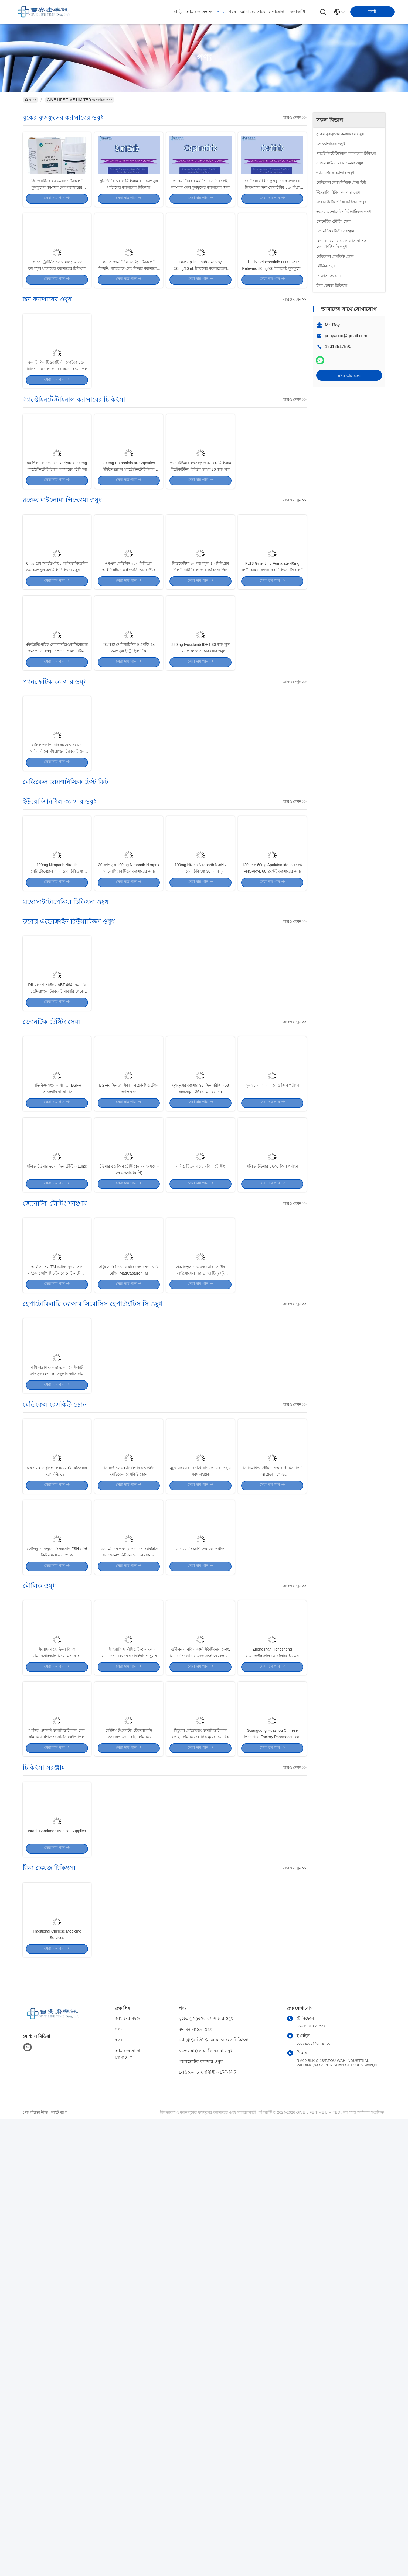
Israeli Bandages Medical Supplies (57, 2263)
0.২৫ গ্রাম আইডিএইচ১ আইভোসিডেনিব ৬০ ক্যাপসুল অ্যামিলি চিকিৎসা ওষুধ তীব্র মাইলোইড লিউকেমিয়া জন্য (56, 689)
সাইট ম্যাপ (59, 2569)
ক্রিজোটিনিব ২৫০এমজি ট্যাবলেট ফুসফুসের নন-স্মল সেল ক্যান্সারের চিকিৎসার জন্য (57, 210)
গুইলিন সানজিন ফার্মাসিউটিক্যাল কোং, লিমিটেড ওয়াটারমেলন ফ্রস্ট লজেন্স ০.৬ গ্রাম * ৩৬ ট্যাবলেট (200, 2039)
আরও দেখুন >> (295, 117)
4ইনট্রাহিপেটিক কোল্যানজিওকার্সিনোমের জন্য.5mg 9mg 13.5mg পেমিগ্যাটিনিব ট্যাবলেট (57, 794)
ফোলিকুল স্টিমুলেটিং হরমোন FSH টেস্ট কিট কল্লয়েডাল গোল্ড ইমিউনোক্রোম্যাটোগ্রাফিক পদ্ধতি (57, 1915)
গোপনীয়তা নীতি (35, 2569)
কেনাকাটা (296, 11)
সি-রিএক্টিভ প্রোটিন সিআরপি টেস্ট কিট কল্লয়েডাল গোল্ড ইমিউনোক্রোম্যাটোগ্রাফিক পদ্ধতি (272, 1810)
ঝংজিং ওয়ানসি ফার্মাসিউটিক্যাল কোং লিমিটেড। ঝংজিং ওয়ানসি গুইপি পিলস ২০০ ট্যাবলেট (57, 2144)
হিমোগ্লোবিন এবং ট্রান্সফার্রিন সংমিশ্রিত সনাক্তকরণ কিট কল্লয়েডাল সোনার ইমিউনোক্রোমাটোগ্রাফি (129, 1915)
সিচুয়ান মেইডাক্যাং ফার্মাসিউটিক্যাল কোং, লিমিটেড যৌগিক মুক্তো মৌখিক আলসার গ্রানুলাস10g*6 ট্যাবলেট (200, 2144)
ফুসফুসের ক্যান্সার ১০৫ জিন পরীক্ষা (272, 1325)
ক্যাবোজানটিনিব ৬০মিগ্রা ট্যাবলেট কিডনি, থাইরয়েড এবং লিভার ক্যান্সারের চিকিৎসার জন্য (128, 315)
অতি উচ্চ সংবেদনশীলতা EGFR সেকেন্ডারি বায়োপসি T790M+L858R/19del (57, 1331)
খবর (232, 11)
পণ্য (220, 11)
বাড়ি (178, 11)
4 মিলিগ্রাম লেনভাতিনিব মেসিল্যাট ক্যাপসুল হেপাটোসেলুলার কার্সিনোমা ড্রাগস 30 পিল (56, 1685)
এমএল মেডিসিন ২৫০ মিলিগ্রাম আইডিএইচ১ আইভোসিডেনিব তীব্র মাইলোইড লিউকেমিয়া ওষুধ (128, 689)
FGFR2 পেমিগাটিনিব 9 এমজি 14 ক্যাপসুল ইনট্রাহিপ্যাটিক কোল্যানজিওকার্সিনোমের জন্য (129, 794)
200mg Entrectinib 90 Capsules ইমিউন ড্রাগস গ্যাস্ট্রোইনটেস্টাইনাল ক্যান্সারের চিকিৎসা (129, 564)
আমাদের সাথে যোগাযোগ (262, 11)
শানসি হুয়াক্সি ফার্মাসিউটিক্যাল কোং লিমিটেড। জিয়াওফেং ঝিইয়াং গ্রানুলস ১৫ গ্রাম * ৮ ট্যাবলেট (129, 2039)
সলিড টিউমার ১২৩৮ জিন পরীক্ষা (272, 1430)
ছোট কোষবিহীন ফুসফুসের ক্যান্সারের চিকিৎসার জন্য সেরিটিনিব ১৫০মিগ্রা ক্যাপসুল (272, 210)
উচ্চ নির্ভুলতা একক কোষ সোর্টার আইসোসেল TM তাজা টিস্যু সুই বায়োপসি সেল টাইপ (200, 1560)
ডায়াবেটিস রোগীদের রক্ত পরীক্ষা (200, 1908)
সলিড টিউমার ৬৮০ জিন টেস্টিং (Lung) (57, 1430)
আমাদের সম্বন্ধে (199, 11)
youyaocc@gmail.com (346, 335)
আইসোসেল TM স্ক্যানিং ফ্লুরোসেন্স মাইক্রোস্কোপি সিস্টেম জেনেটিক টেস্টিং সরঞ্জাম (57, 1560)
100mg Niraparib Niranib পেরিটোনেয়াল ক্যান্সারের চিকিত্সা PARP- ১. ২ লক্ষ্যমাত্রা (57, 1062)
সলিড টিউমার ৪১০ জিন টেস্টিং (200, 1430)
